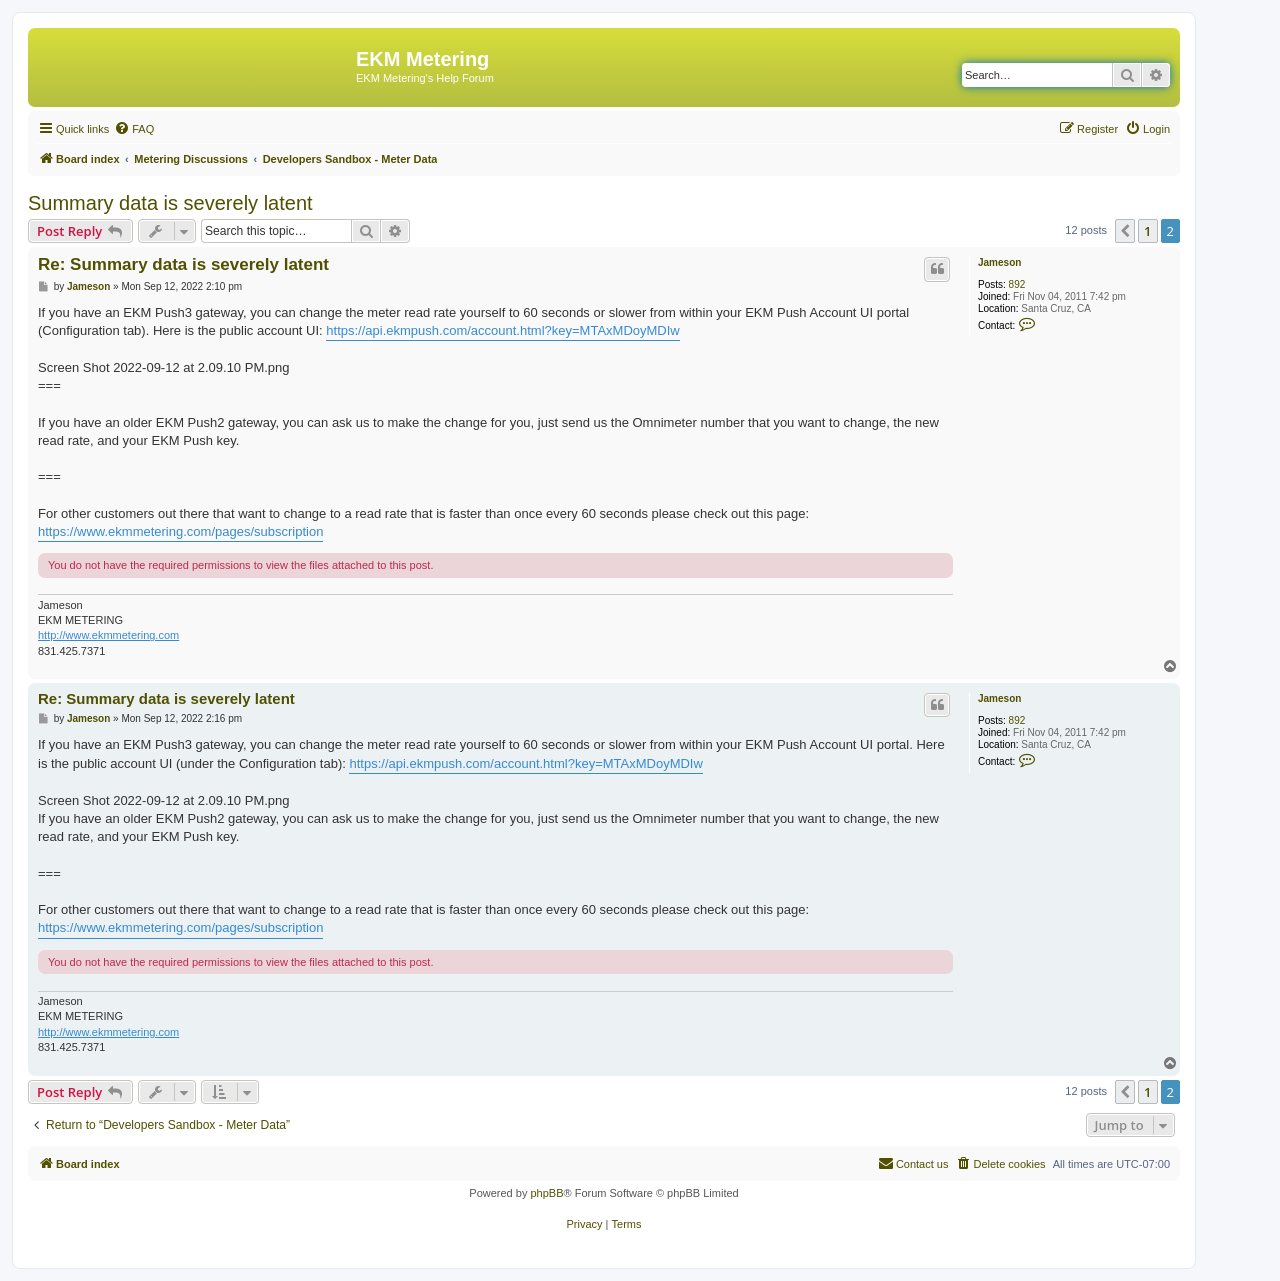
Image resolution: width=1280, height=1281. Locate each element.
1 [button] (1147, 231)
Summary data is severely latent (170, 203)
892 (1017, 284)
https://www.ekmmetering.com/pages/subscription (180, 531)
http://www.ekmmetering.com (108, 635)
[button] (1125, 231)
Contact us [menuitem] (913, 1163)
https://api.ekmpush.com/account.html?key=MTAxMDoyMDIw (502, 330)
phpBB (546, 1193)
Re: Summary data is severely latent (183, 264)
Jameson (999, 262)
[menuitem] (134, 129)
